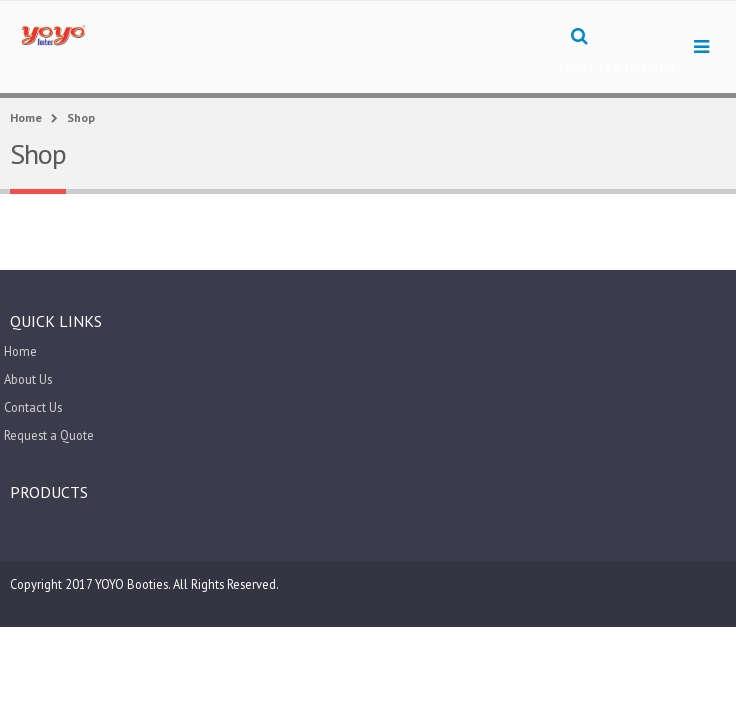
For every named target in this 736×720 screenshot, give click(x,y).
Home (20, 351)
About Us (28, 379)
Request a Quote (49, 435)
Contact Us (33, 407)
